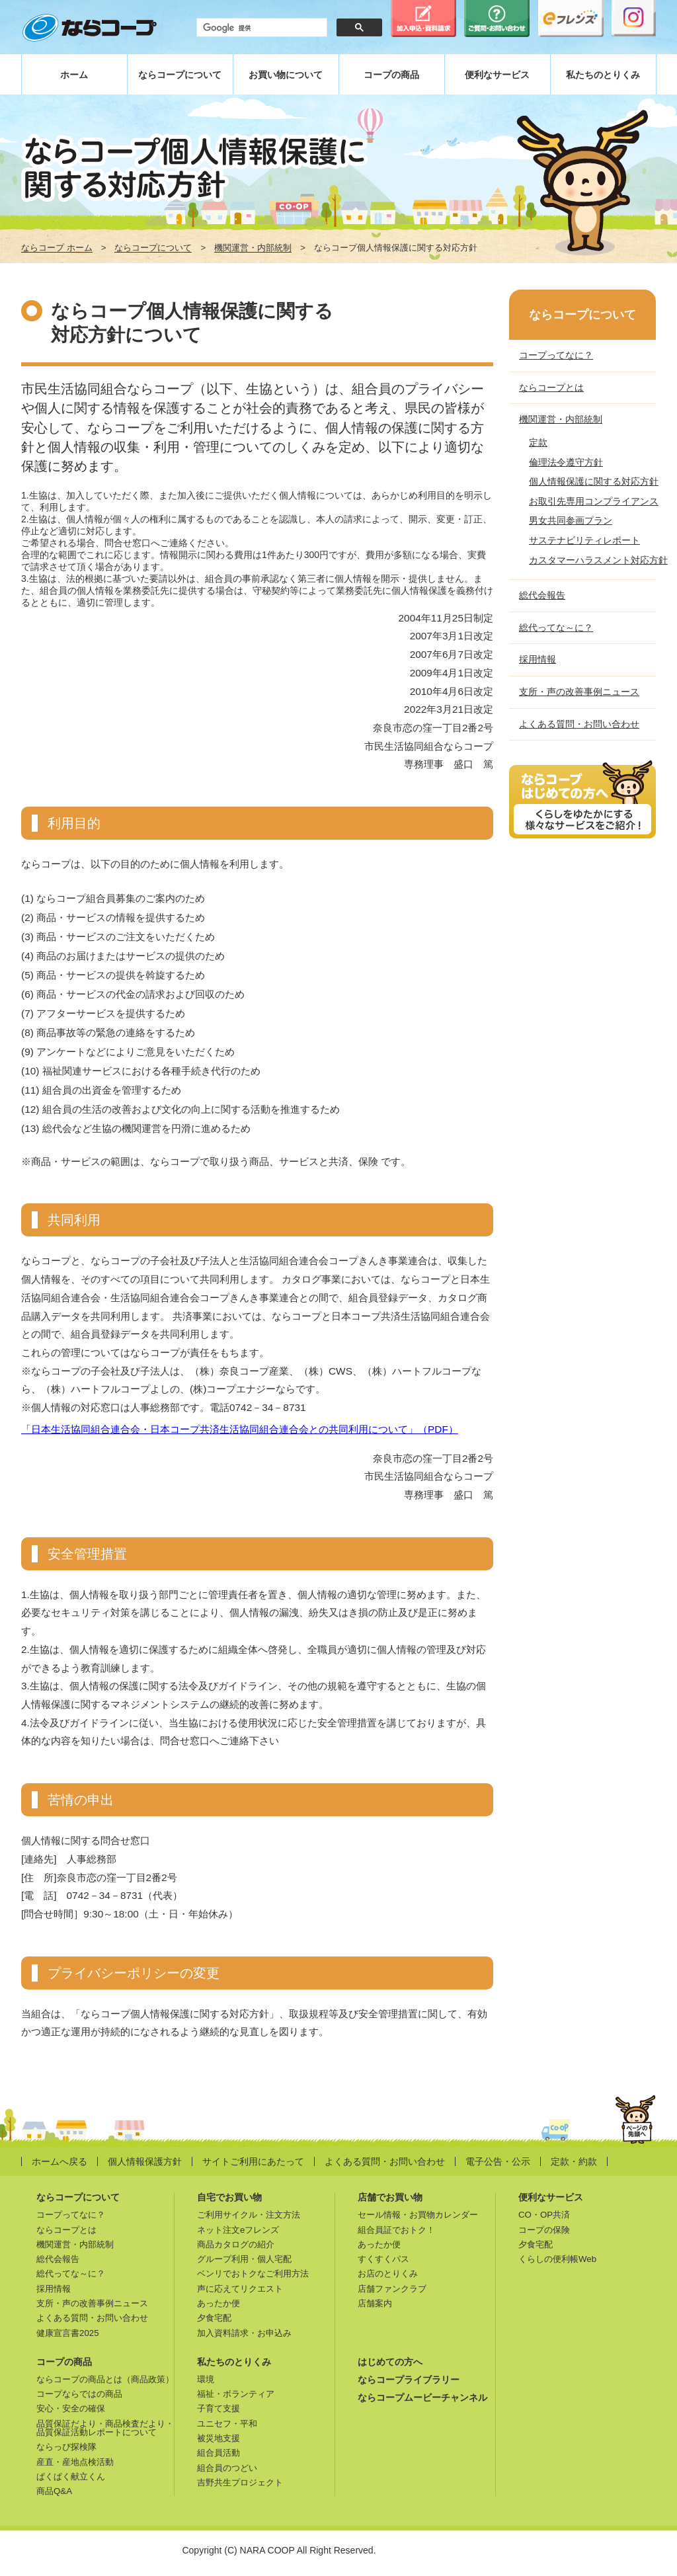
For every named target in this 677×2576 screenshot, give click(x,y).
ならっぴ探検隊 (66, 2447)
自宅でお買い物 (229, 2197)
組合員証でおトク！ (396, 2230)
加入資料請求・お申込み (244, 2333)
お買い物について (286, 74)
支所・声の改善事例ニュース (579, 691)
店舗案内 (375, 2303)
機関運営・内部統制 (253, 248)
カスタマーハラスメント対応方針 (598, 560)
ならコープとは (551, 387)
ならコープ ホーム (57, 248)
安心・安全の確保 (70, 2408)
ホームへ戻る (59, 2161)
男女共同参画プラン (570, 520)
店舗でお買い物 (390, 2197)
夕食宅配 (214, 2318)
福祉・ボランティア (235, 2394)
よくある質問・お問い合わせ (579, 724)
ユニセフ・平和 (227, 2424)
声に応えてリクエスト (240, 2289)
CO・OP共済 (544, 2215)
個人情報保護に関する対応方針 (593, 481)
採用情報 (537, 659)
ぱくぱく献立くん (70, 2476)
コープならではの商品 (79, 2394)
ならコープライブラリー (408, 2379)
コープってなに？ (556, 355)
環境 (205, 2379)
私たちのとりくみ (603, 74)
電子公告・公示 (497, 2161)
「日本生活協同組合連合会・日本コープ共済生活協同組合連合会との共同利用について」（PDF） (239, 1429)
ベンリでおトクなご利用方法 (253, 2273)
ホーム (74, 74)
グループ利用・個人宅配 (244, 2259)
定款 (538, 442)
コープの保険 (544, 2230)
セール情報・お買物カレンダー (418, 2215)
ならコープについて (179, 74)
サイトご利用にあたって (253, 2161)
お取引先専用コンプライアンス (593, 501)
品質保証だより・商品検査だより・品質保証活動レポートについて (105, 2428)
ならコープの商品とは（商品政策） (105, 2379)
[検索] (260, 28)
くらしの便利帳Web (557, 2259)
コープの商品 (391, 74)
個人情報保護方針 (145, 2161)
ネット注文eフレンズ (238, 2230)
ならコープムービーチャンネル (422, 2397)
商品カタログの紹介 (235, 2244)
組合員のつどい (227, 2468)
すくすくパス (383, 2259)
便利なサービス (497, 74)
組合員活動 (218, 2453)
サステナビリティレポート (584, 540)
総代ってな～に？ (556, 627)
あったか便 (218, 2303)
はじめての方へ (390, 2361)
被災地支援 (218, 2438)
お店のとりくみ (388, 2273)
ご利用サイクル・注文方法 (248, 2215)
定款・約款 (574, 2161)
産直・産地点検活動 (75, 2462)
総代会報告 (542, 595)
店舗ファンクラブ (392, 2289)
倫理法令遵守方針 (566, 462)
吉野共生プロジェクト (240, 2482)
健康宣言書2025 (67, 2333)
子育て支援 (218, 2408)
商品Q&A (54, 2491)
